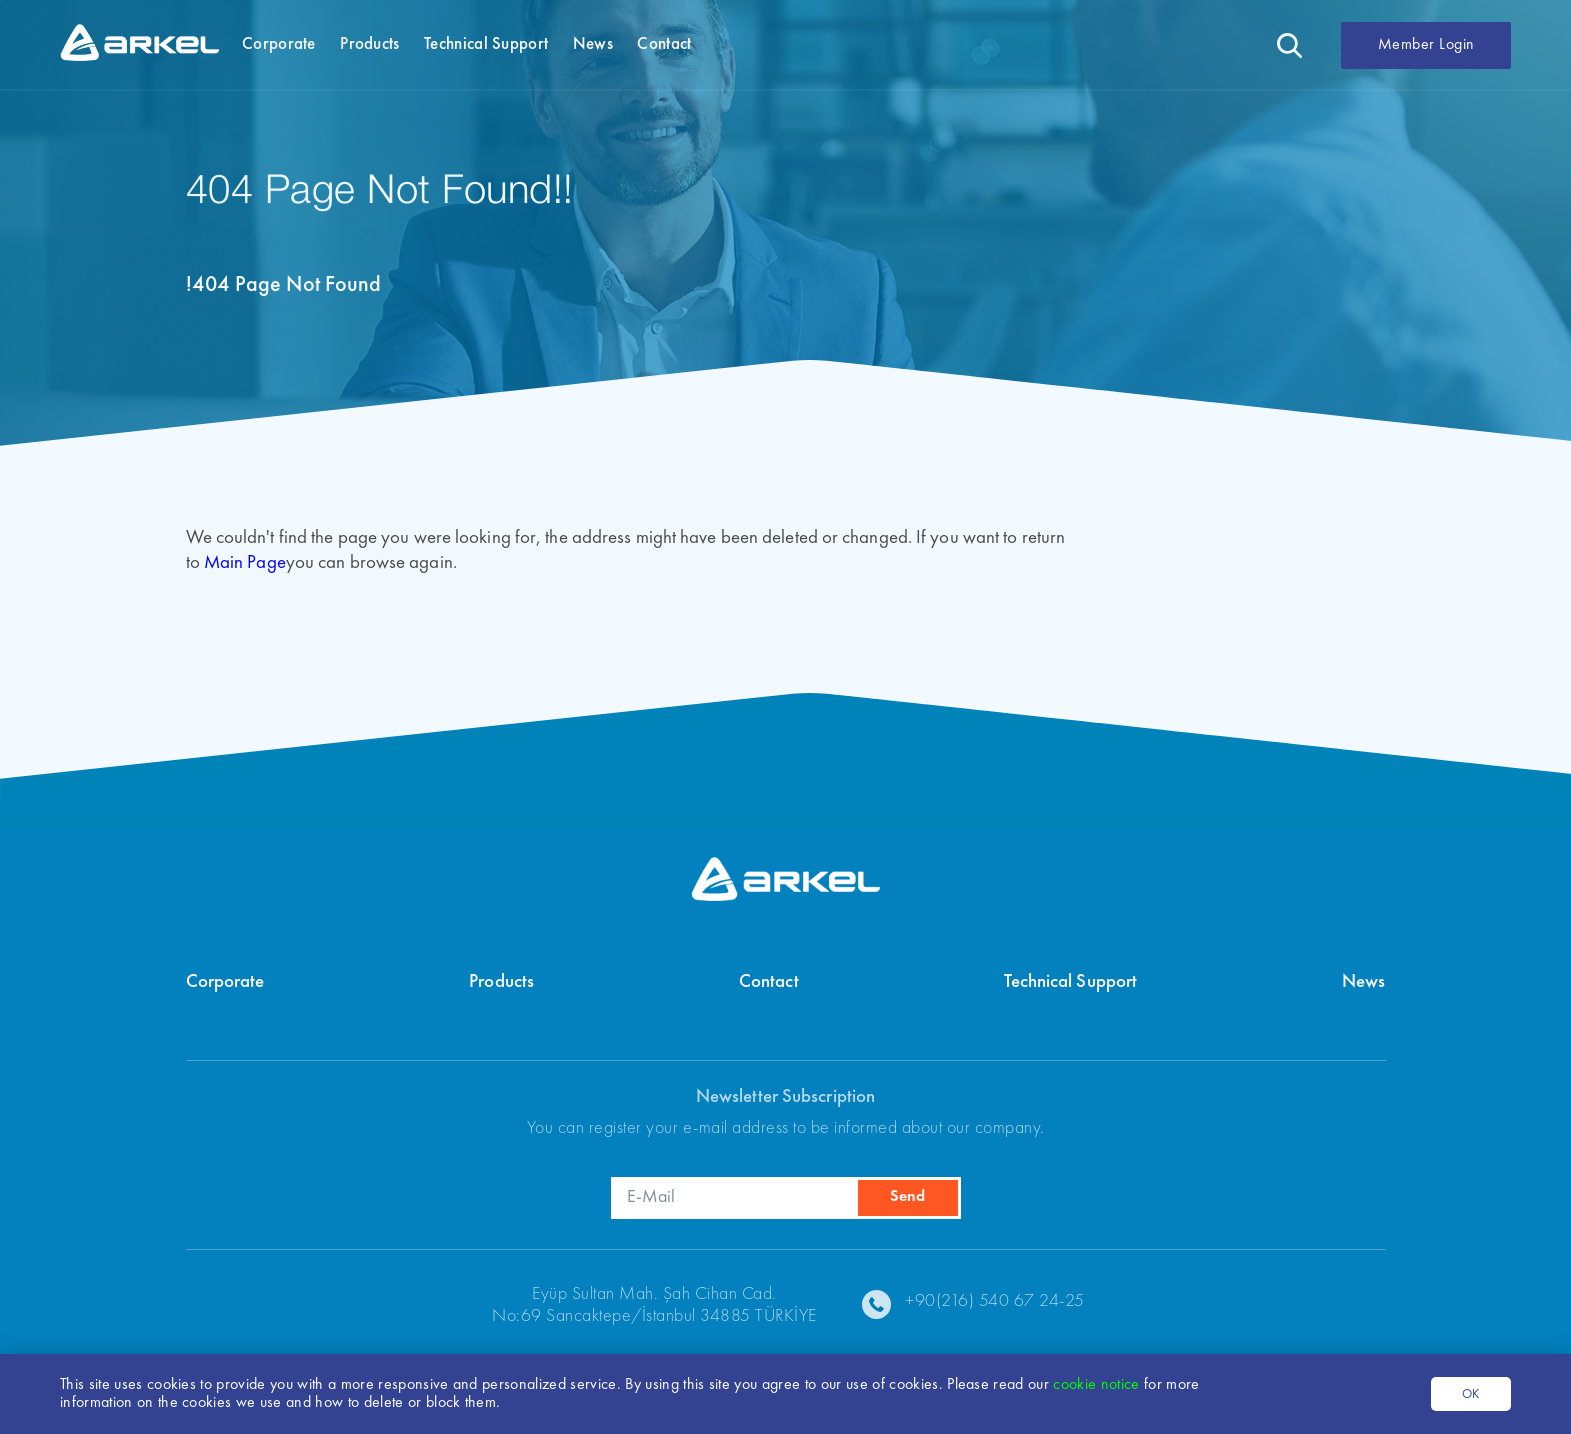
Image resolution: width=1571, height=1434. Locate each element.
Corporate (225, 982)
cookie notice (1098, 1385)
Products (501, 982)
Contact (769, 982)
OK (1471, 1394)
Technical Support (1071, 982)
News (1363, 982)
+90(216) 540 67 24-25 (995, 1301)
